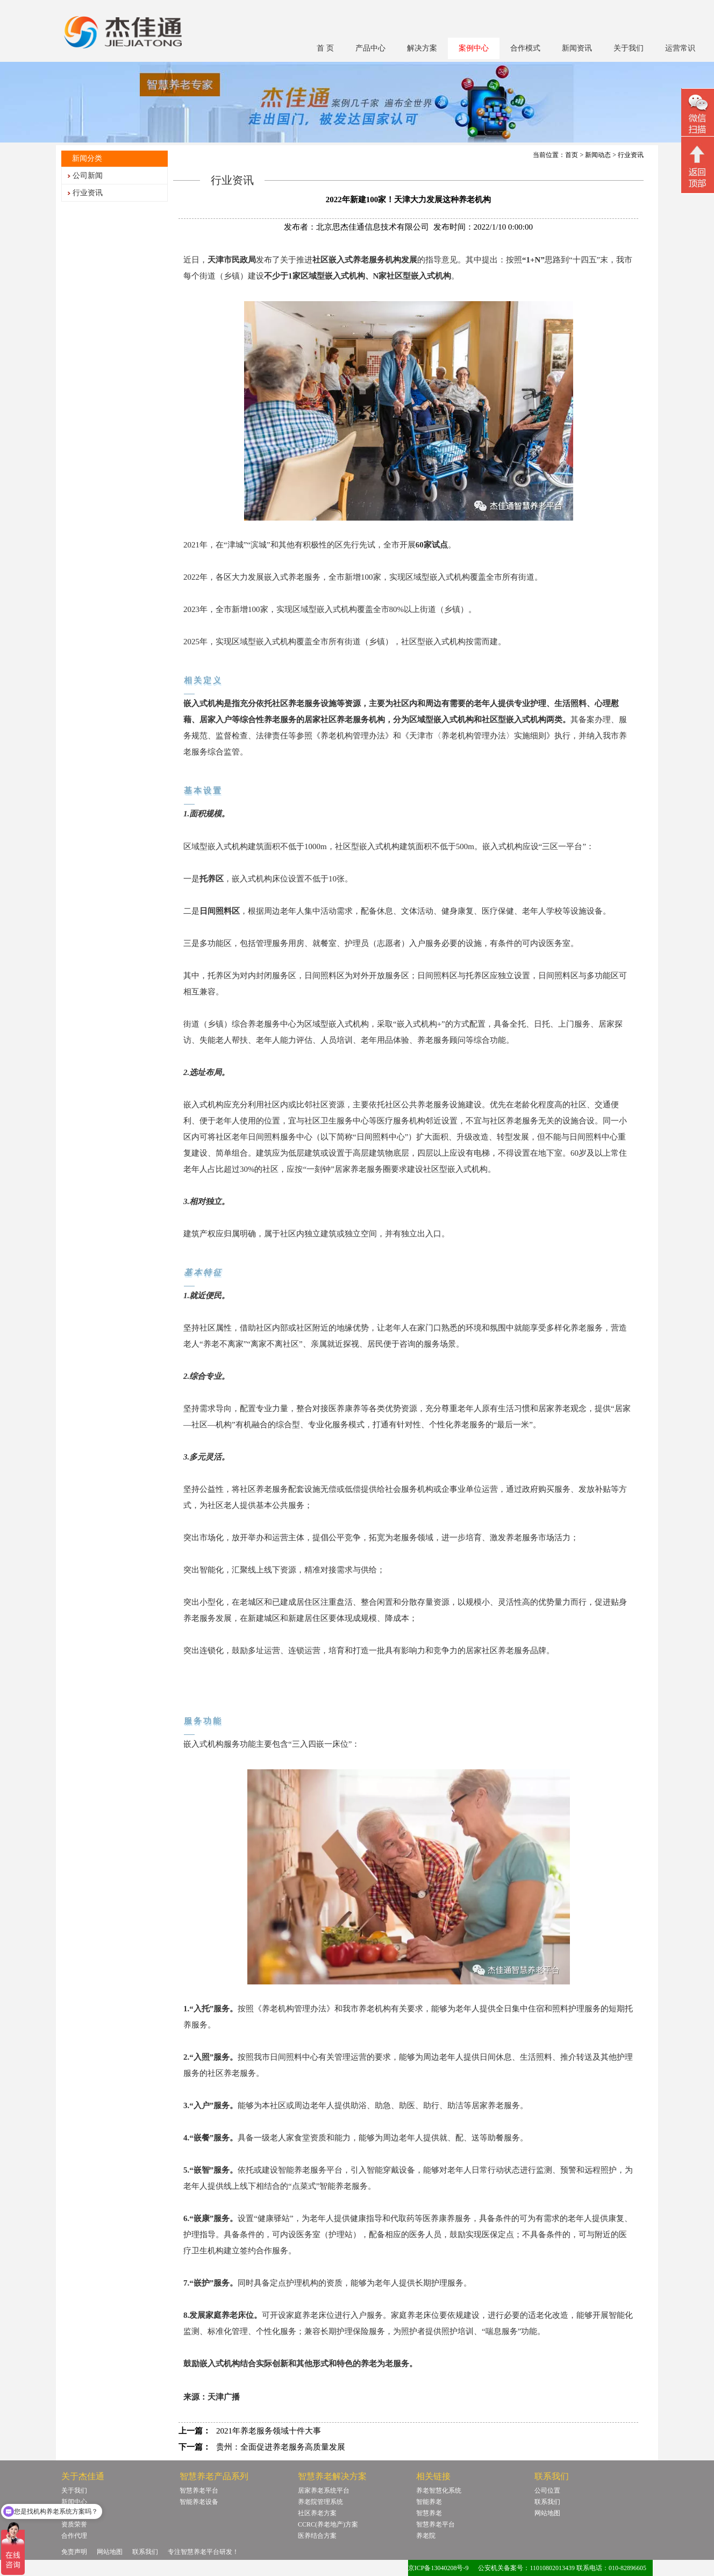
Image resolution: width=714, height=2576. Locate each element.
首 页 (325, 48)
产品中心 (370, 48)
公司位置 (547, 2490)
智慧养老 (429, 2513)
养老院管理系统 (320, 2502)
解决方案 (422, 48)
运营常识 (680, 48)
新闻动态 (598, 155)
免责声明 (74, 2552)
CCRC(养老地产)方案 (328, 2524)
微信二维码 (697, 114)
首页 (571, 155)
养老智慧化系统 (438, 2490)
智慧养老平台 (199, 2490)
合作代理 (74, 2535)
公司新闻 (88, 176)
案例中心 (474, 48)
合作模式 (525, 48)
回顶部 (697, 166)
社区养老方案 (317, 2513)
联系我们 (547, 2502)
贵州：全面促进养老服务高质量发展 (280, 2447)
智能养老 (429, 2502)
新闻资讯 (577, 48)
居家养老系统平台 (323, 2490)
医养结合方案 (317, 2535)
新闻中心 (74, 2502)
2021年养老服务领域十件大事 (268, 2430)
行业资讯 (88, 193)
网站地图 (547, 2513)
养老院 (425, 2535)
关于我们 (628, 48)
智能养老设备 (199, 2502)
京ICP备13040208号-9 (438, 2568)
